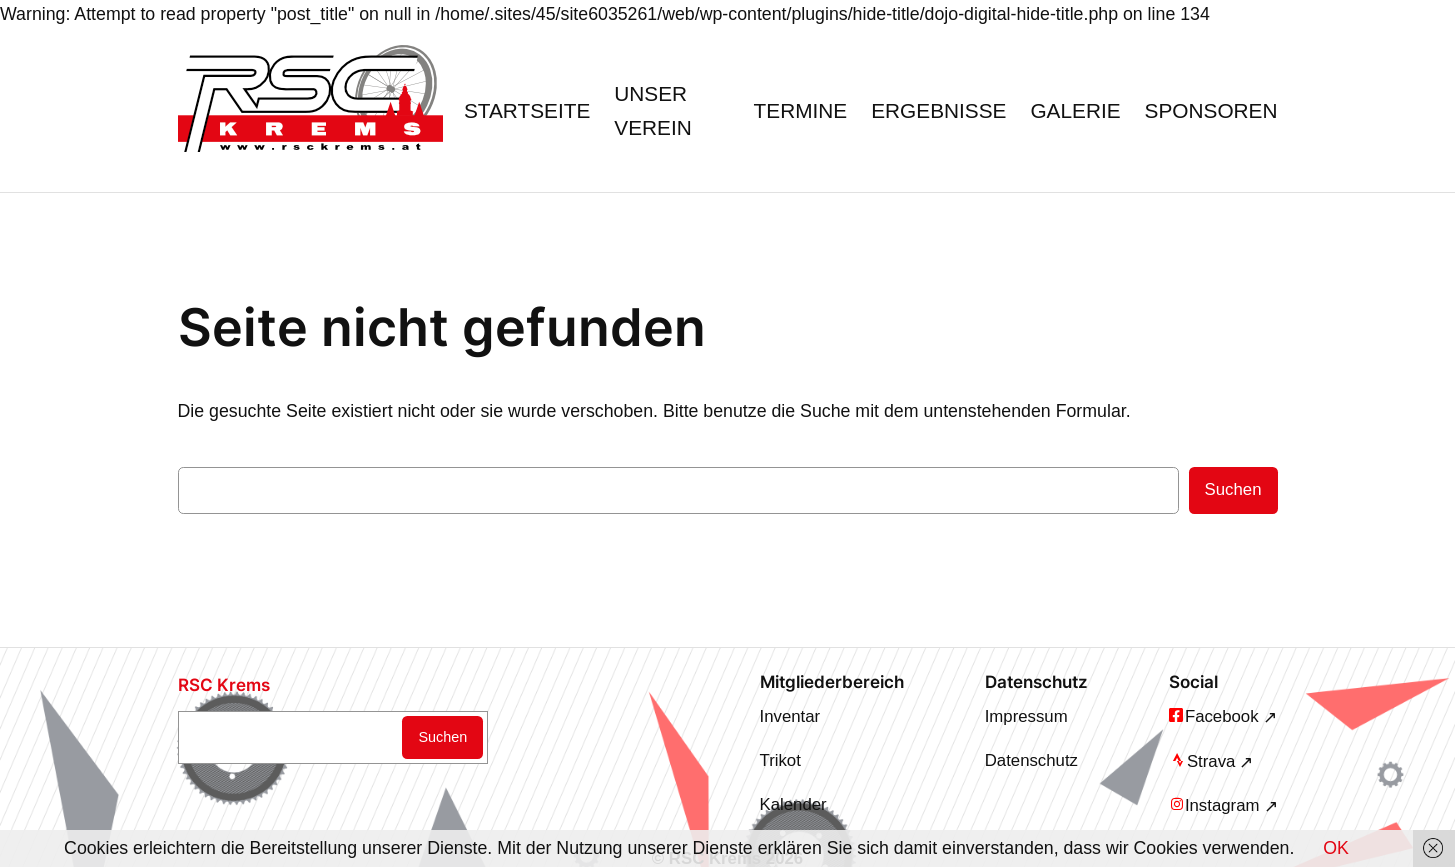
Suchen (1233, 489)
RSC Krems (224, 685)
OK (1336, 848)
